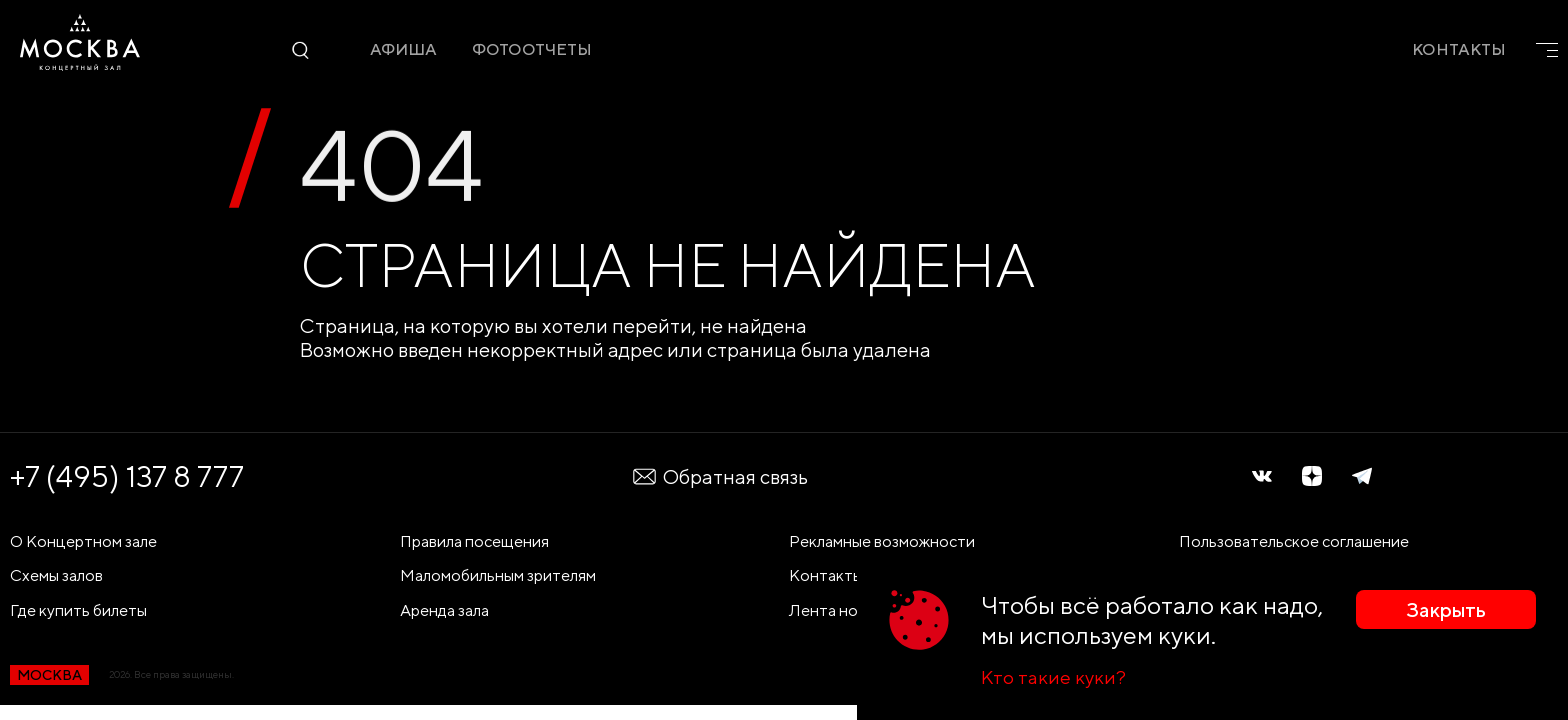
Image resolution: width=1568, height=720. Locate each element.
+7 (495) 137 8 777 (127, 476)
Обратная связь (719, 476)
